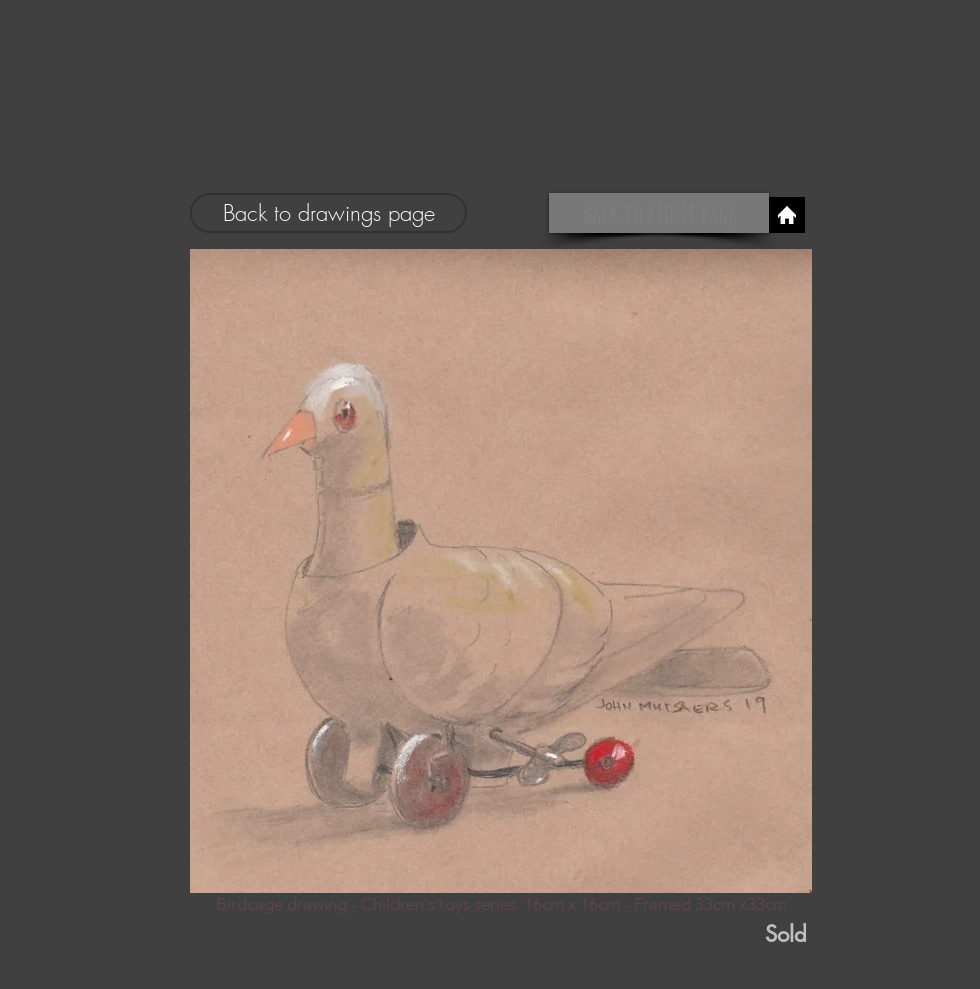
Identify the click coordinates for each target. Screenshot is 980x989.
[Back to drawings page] (328, 213)
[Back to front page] (659, 213)
